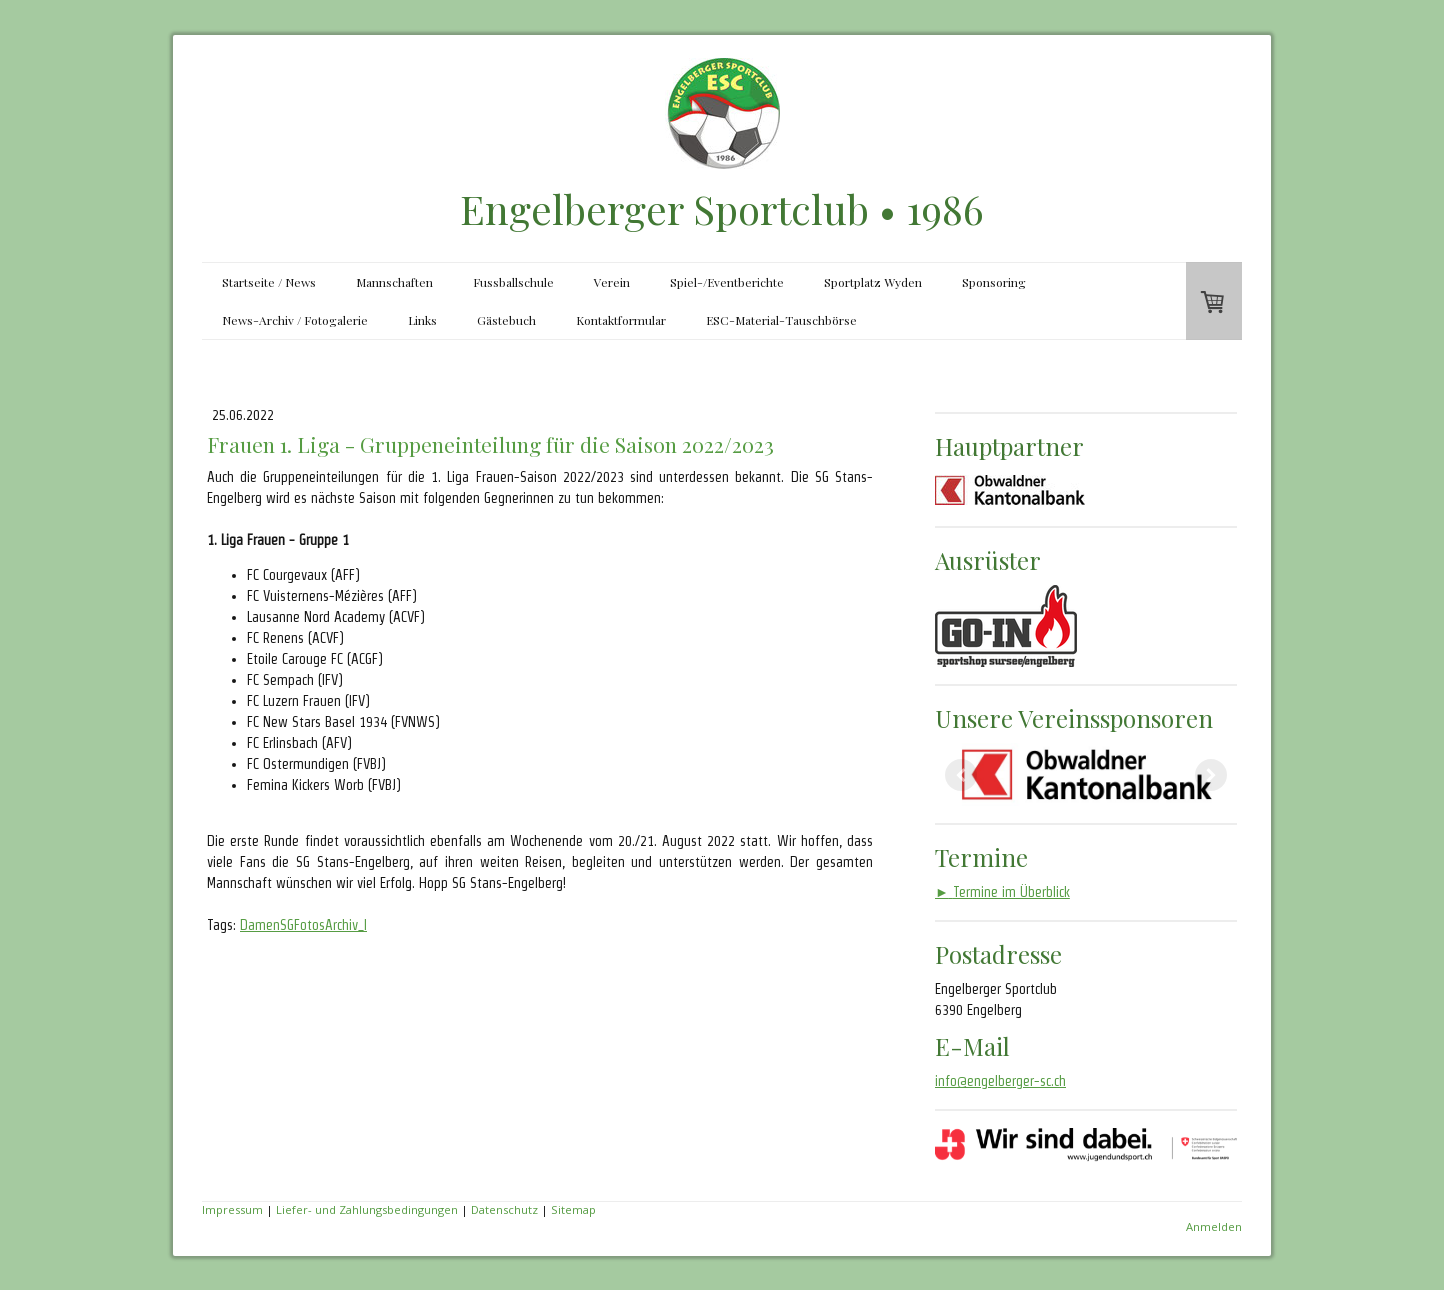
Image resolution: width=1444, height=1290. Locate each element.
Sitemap (573, 1209)
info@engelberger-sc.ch (1000, 1081)
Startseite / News (269, 282)
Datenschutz (504, 1209)
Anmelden (1214, 1226)
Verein (612, 282)
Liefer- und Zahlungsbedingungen (367, 1209)
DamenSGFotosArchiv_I (303, 925)
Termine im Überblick (1002, 892)
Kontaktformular (621, 320)
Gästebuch (506, 320)
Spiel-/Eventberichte (727, 282)
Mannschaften (394, 282)
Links (422, 320)
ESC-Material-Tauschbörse (781, 320)
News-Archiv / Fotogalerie (295, 320)
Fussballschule (513, 282)
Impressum (232, 1209)
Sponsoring (994, 282)
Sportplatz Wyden (873, 282)
